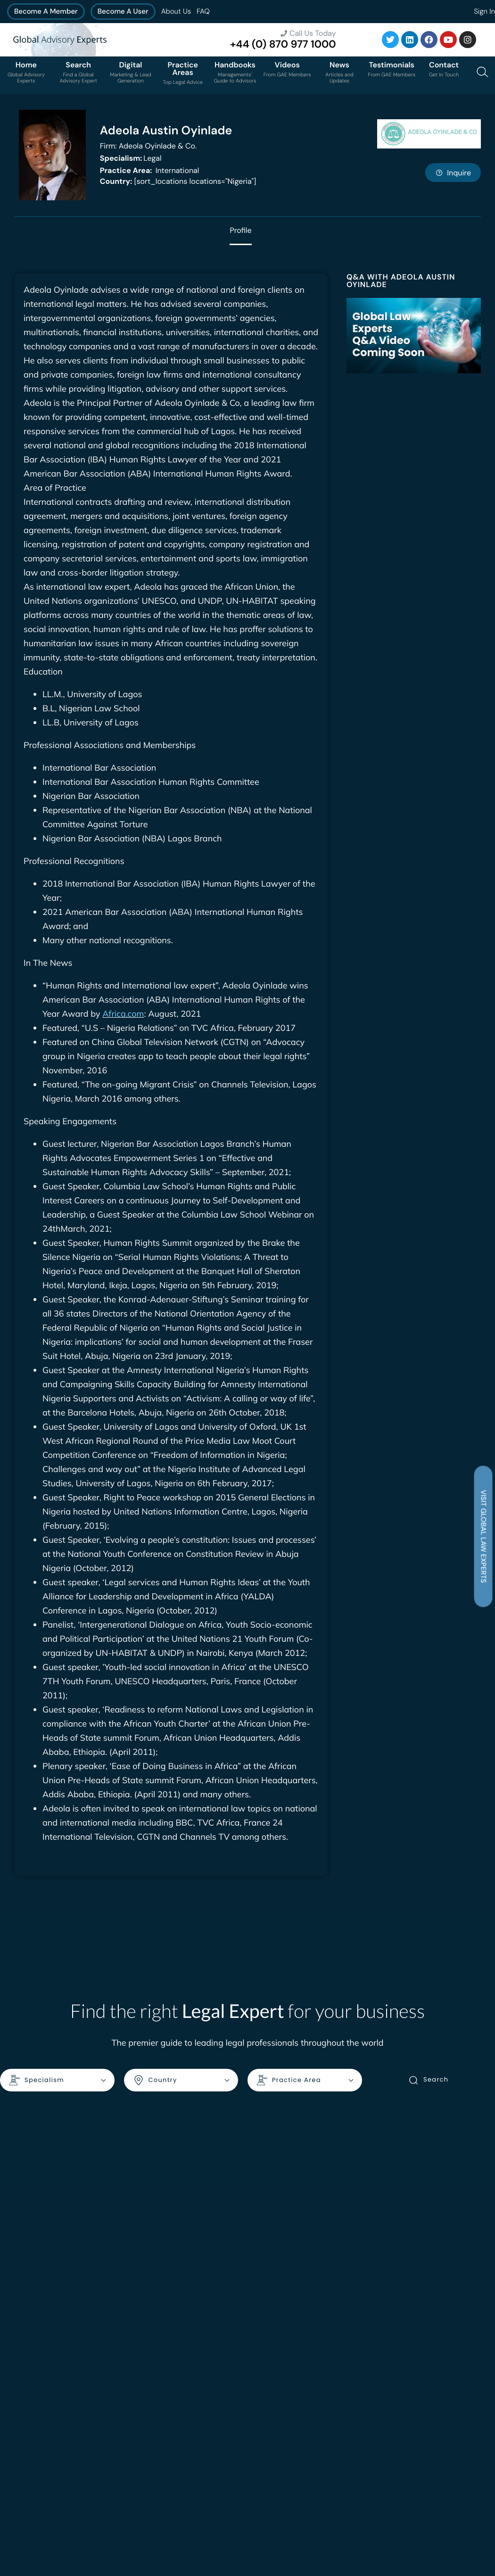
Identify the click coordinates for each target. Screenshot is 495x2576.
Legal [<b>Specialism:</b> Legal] (131, 158)
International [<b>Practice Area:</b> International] (149, 170)
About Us (176, 11)
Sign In (484, 11)
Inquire (453, 173)
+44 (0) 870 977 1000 (283, 44)
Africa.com (123, 1013)
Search (428, 2080)
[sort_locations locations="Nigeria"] (178, 181)
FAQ (203, 11)
